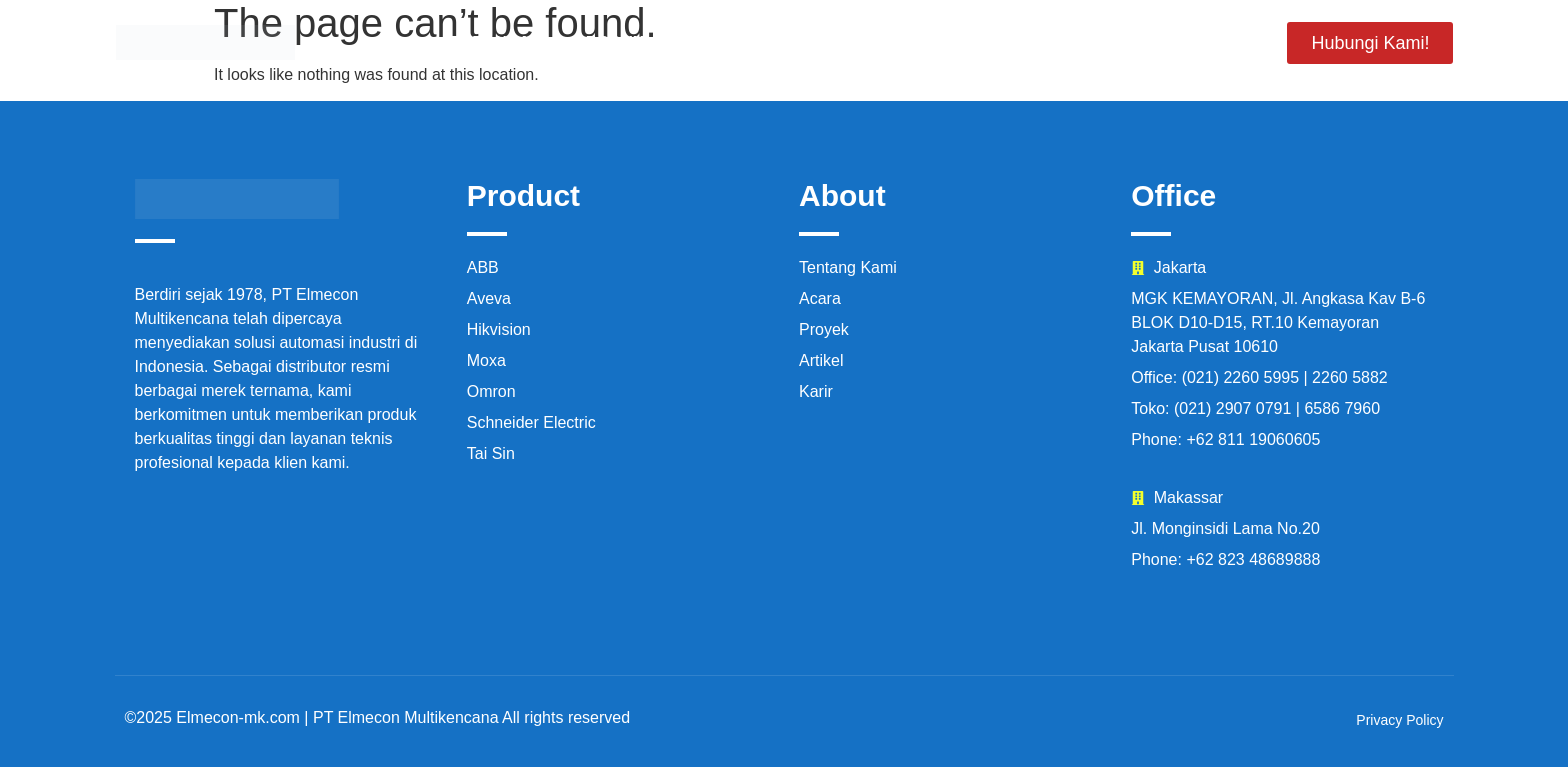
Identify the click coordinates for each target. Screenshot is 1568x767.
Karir (1096, 42)
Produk (609, 42)
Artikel (1201, 42)
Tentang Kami (749, 42)
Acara (997, 42)
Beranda (490, 42)
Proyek (890, 42)
